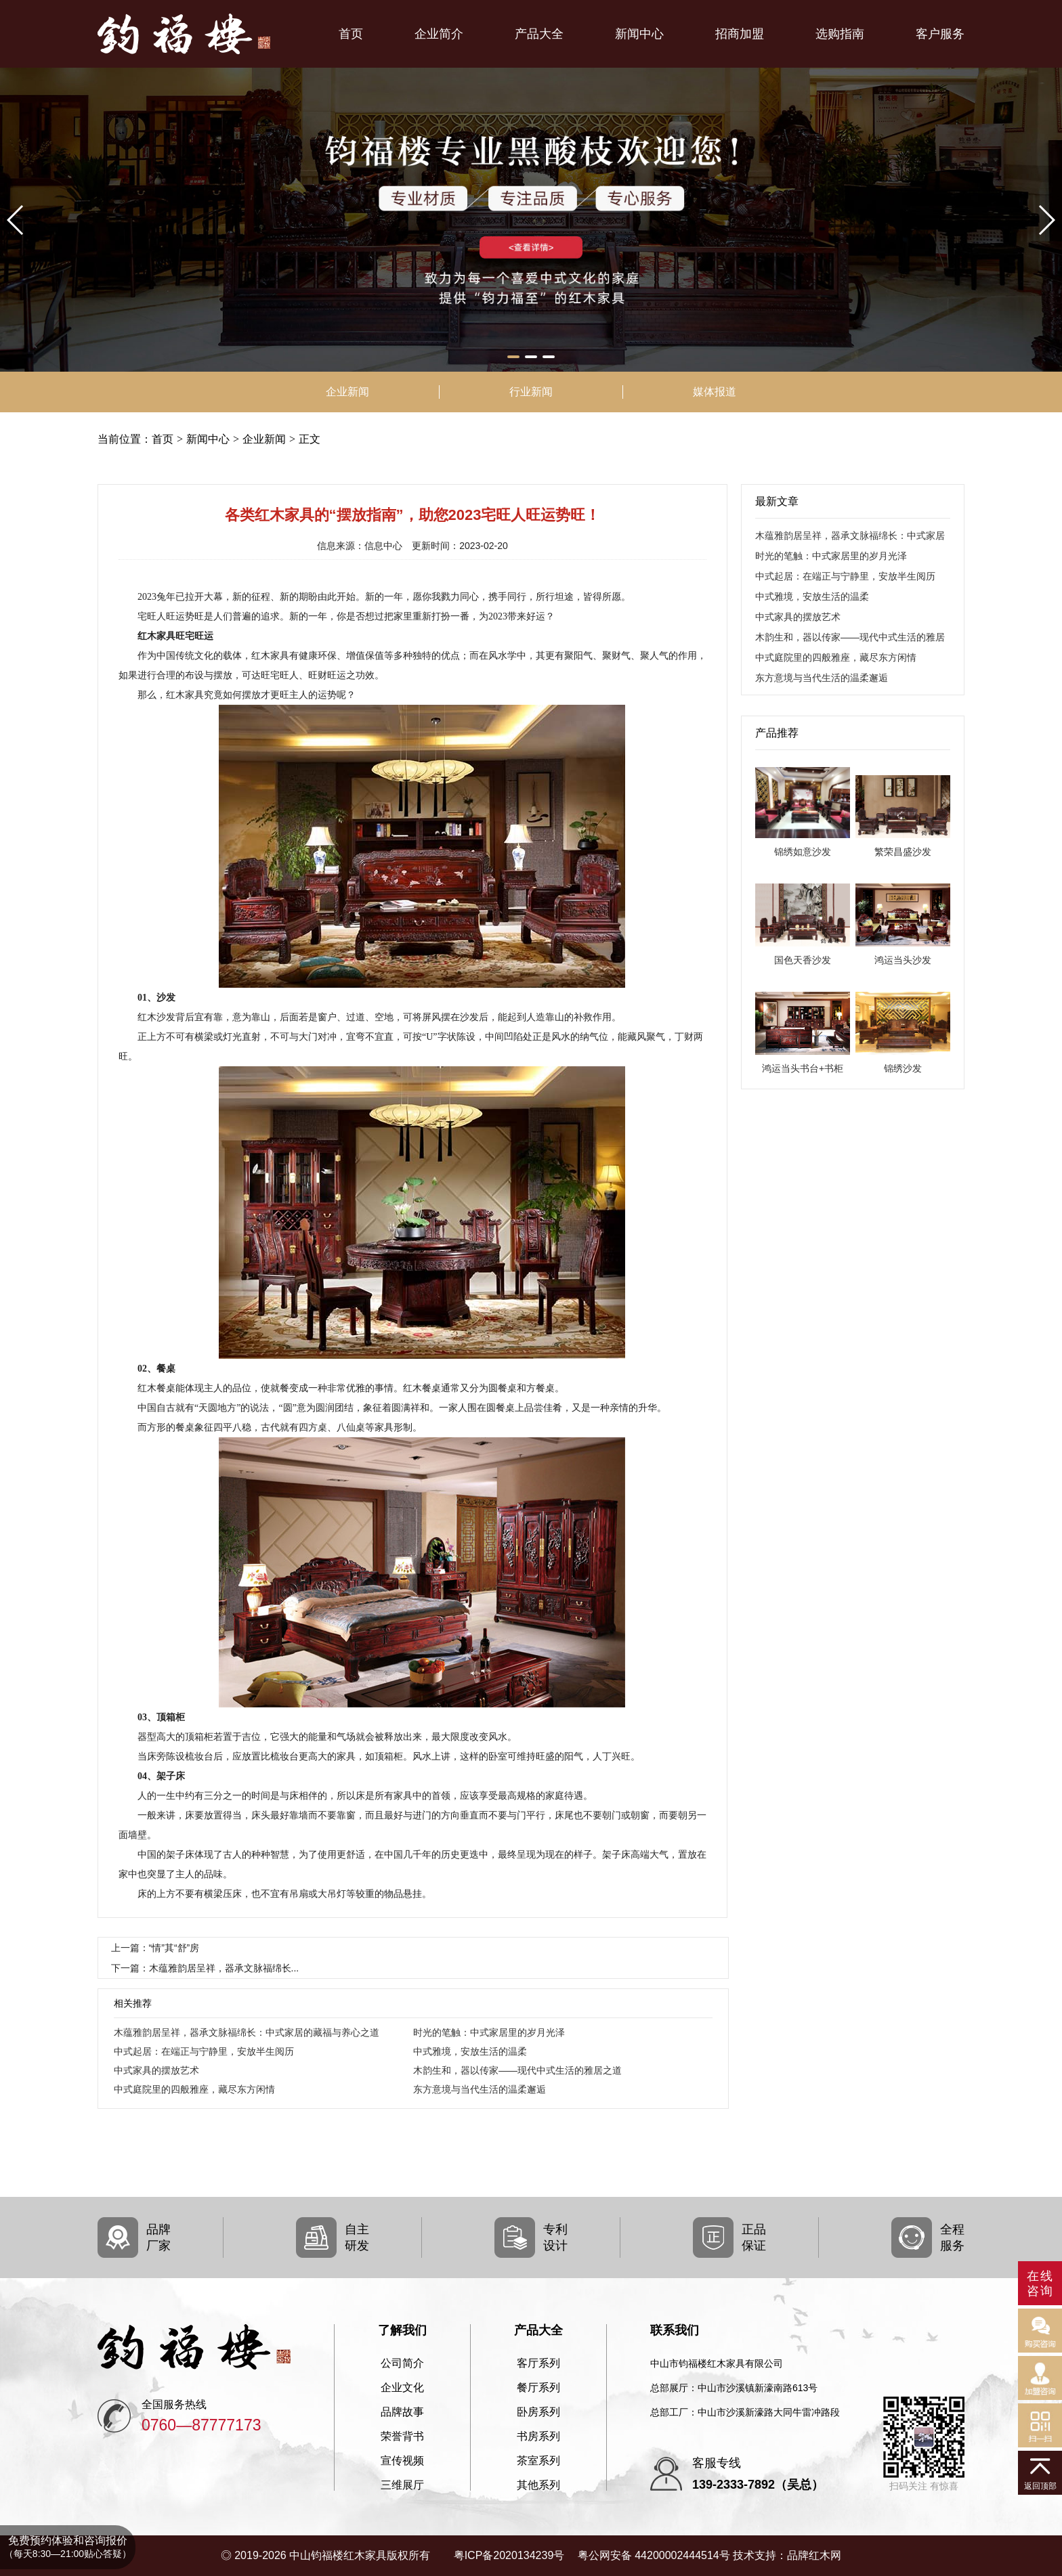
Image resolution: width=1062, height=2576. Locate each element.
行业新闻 (531, 391)
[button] (513, 356)
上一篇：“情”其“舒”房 (155, 1947)
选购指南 (839, 34)
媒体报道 (714, 391)
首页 (351, 34)
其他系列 (538, 2485)
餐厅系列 (538, 2387)
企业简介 (439, 34)
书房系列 (538, 2436)
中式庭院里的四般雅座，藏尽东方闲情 (194, 2089)
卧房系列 (538, 2412)
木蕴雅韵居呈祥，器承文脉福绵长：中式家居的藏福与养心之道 (246, 2032)
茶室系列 (538, 2460)
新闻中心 (639, 34)
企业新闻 (347, 391)
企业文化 (402, 2387)
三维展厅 (402, 2485)
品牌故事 (402, 2412)
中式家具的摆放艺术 (156, 2070)
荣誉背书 (402, 2436)
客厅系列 (538, 2363)
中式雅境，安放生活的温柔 (470, 2051)
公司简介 (402, 2363)
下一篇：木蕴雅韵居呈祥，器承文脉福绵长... (205, 1968)
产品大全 (539, 34)
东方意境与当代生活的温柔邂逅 (479, 2089)
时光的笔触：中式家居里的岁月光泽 (489, 2032)
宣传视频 (402, 2460)
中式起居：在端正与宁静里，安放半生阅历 (204, 2051)
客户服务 (940, 34)
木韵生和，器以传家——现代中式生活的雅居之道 (517, 2070)
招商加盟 (739, 34)
